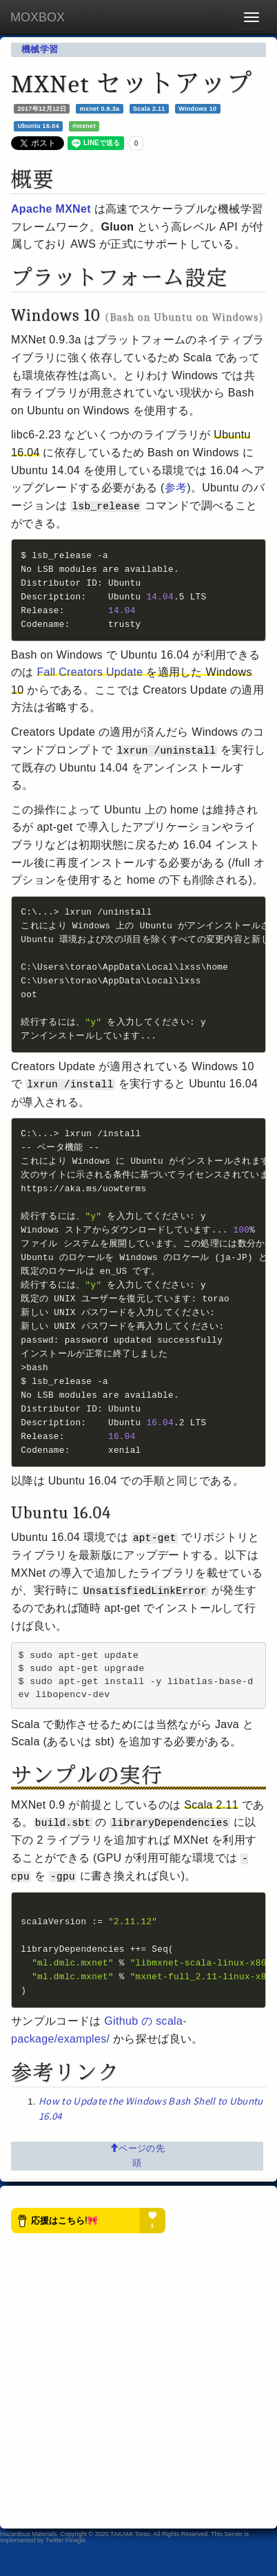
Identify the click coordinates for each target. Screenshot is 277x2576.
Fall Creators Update (90, 676)
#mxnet (83, 126)
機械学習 (39, 49)
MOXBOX (37, 17)
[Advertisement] (138, 2410)
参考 (176, 487)
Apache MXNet (51, 209)
